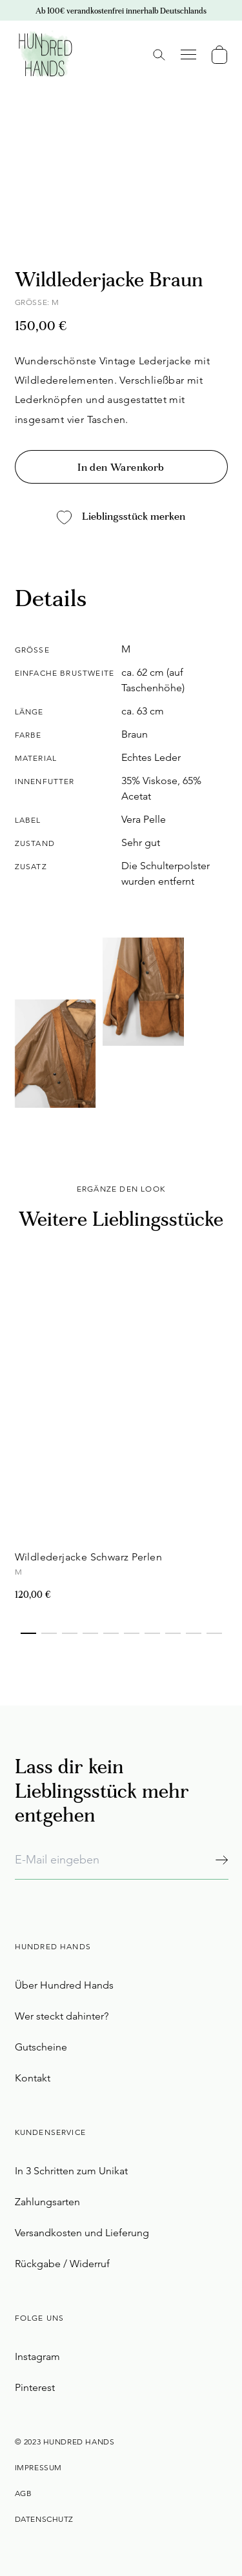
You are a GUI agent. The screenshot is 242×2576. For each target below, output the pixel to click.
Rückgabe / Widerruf (62, 2263)
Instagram (37, 2356)
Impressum (38, 2467)
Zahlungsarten (47, 2202)
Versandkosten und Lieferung (82, 2233)
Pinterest (35, 2387)
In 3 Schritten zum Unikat (71, 2171)
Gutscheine (41, 2047)
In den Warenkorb (120, 468)
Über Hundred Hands (64, 1985)
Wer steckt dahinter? (61, 2016)
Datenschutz (44, 2519)
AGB (23, 2493)
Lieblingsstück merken (121, 517)
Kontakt (32, 2078)
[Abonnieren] (222, 1860)
